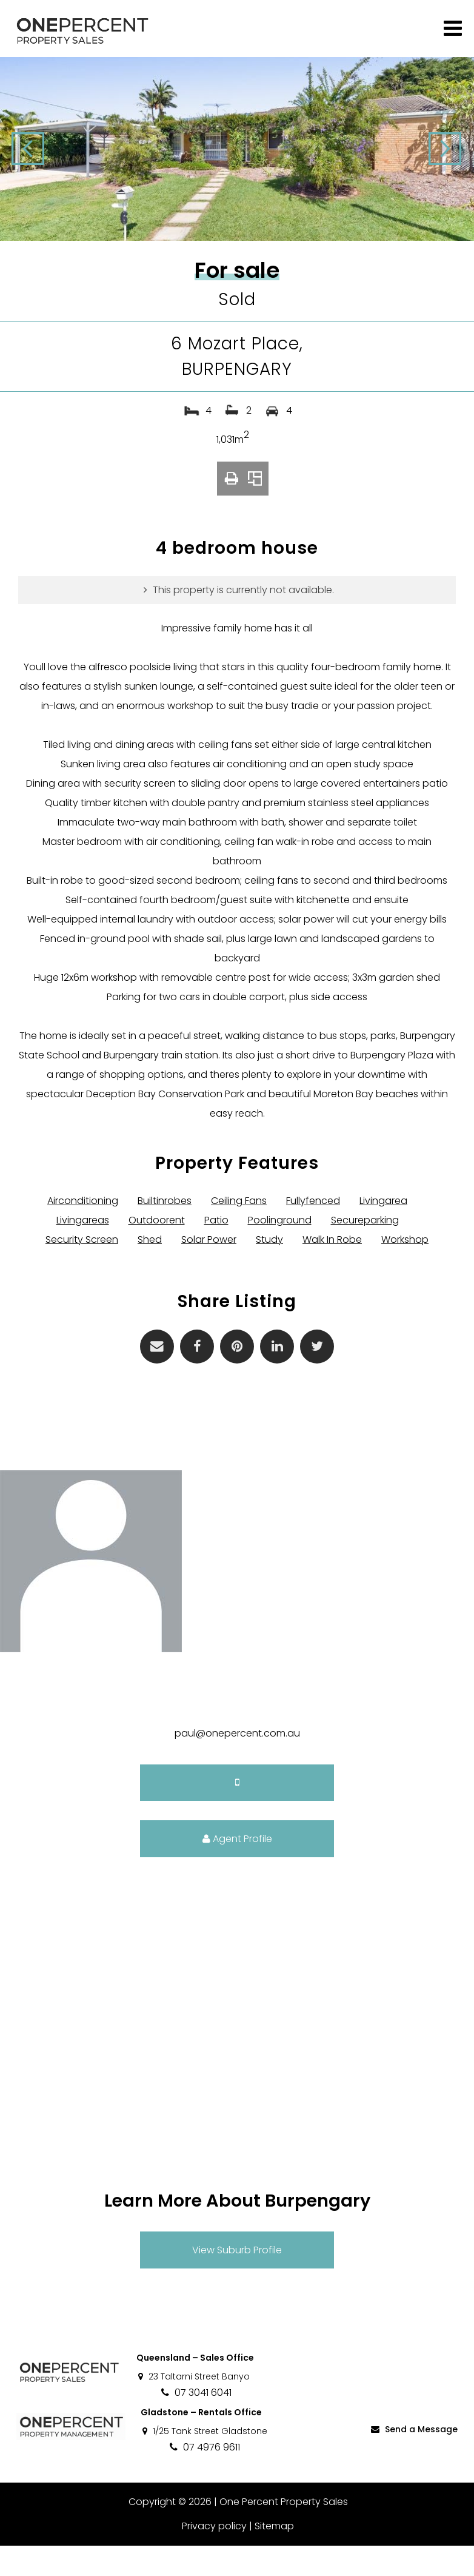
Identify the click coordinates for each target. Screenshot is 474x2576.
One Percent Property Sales (282, 2532)
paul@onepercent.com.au (237, 1764)
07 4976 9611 (204, 2477)
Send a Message (413, 2460)
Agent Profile (237, 1869)
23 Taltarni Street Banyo (193, 2407)
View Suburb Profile (237, 2280)
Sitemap (273, 2556)
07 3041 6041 (195, 2423)
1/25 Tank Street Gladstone (204, 2461)
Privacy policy (213, 2556)
